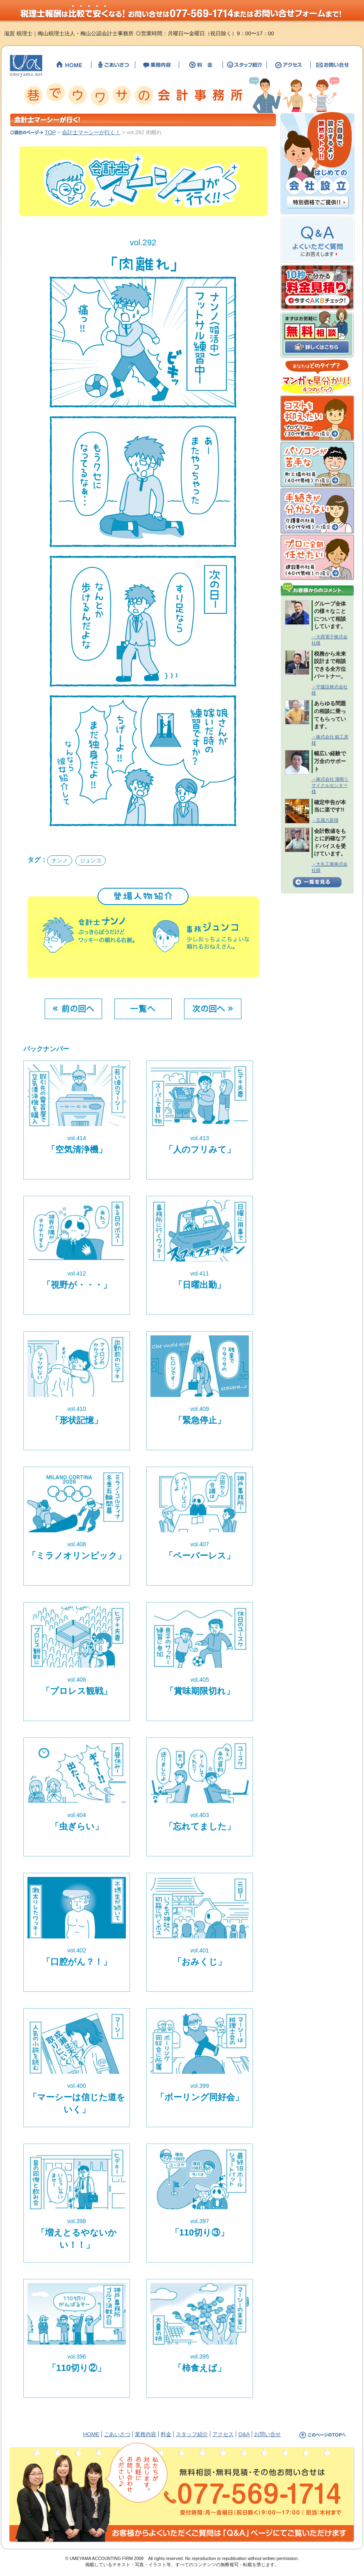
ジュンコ (90, 860)
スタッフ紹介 (192, 2434)
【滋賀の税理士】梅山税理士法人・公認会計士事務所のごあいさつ (113, 65)
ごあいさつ (117, 2434)
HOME (91, 2434)
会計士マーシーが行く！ (91, 132)
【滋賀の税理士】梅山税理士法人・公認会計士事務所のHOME (69, 65)
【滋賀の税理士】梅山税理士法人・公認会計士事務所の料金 (201, 65)
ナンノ (60, 860)
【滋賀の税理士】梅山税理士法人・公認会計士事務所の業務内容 (157, 65)
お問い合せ (267, 2434)
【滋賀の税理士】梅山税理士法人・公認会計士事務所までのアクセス (288, 65)
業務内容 (145, 2434)
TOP (50, 132)
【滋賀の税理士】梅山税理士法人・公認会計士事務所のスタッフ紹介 (244, 65)
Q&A (244, 2434)
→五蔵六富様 (325, 820)
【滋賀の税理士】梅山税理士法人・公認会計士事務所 (26, 66)
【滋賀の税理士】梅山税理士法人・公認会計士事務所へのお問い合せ (331, 65)
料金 (166, 2434)
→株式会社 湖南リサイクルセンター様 (330, 785)
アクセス (223, 2434)
